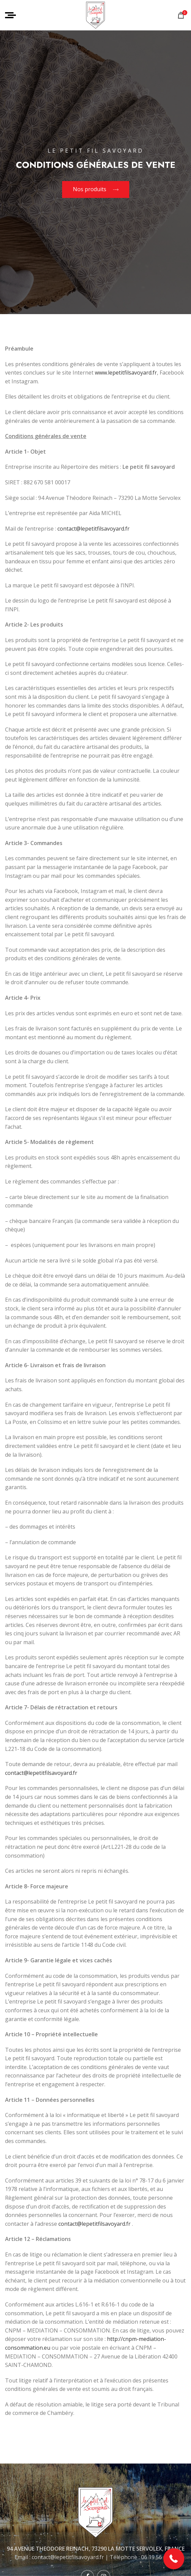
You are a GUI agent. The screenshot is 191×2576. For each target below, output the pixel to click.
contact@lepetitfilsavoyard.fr (93, 528)
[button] (174, 2559)
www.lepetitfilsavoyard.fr (126, 372)
